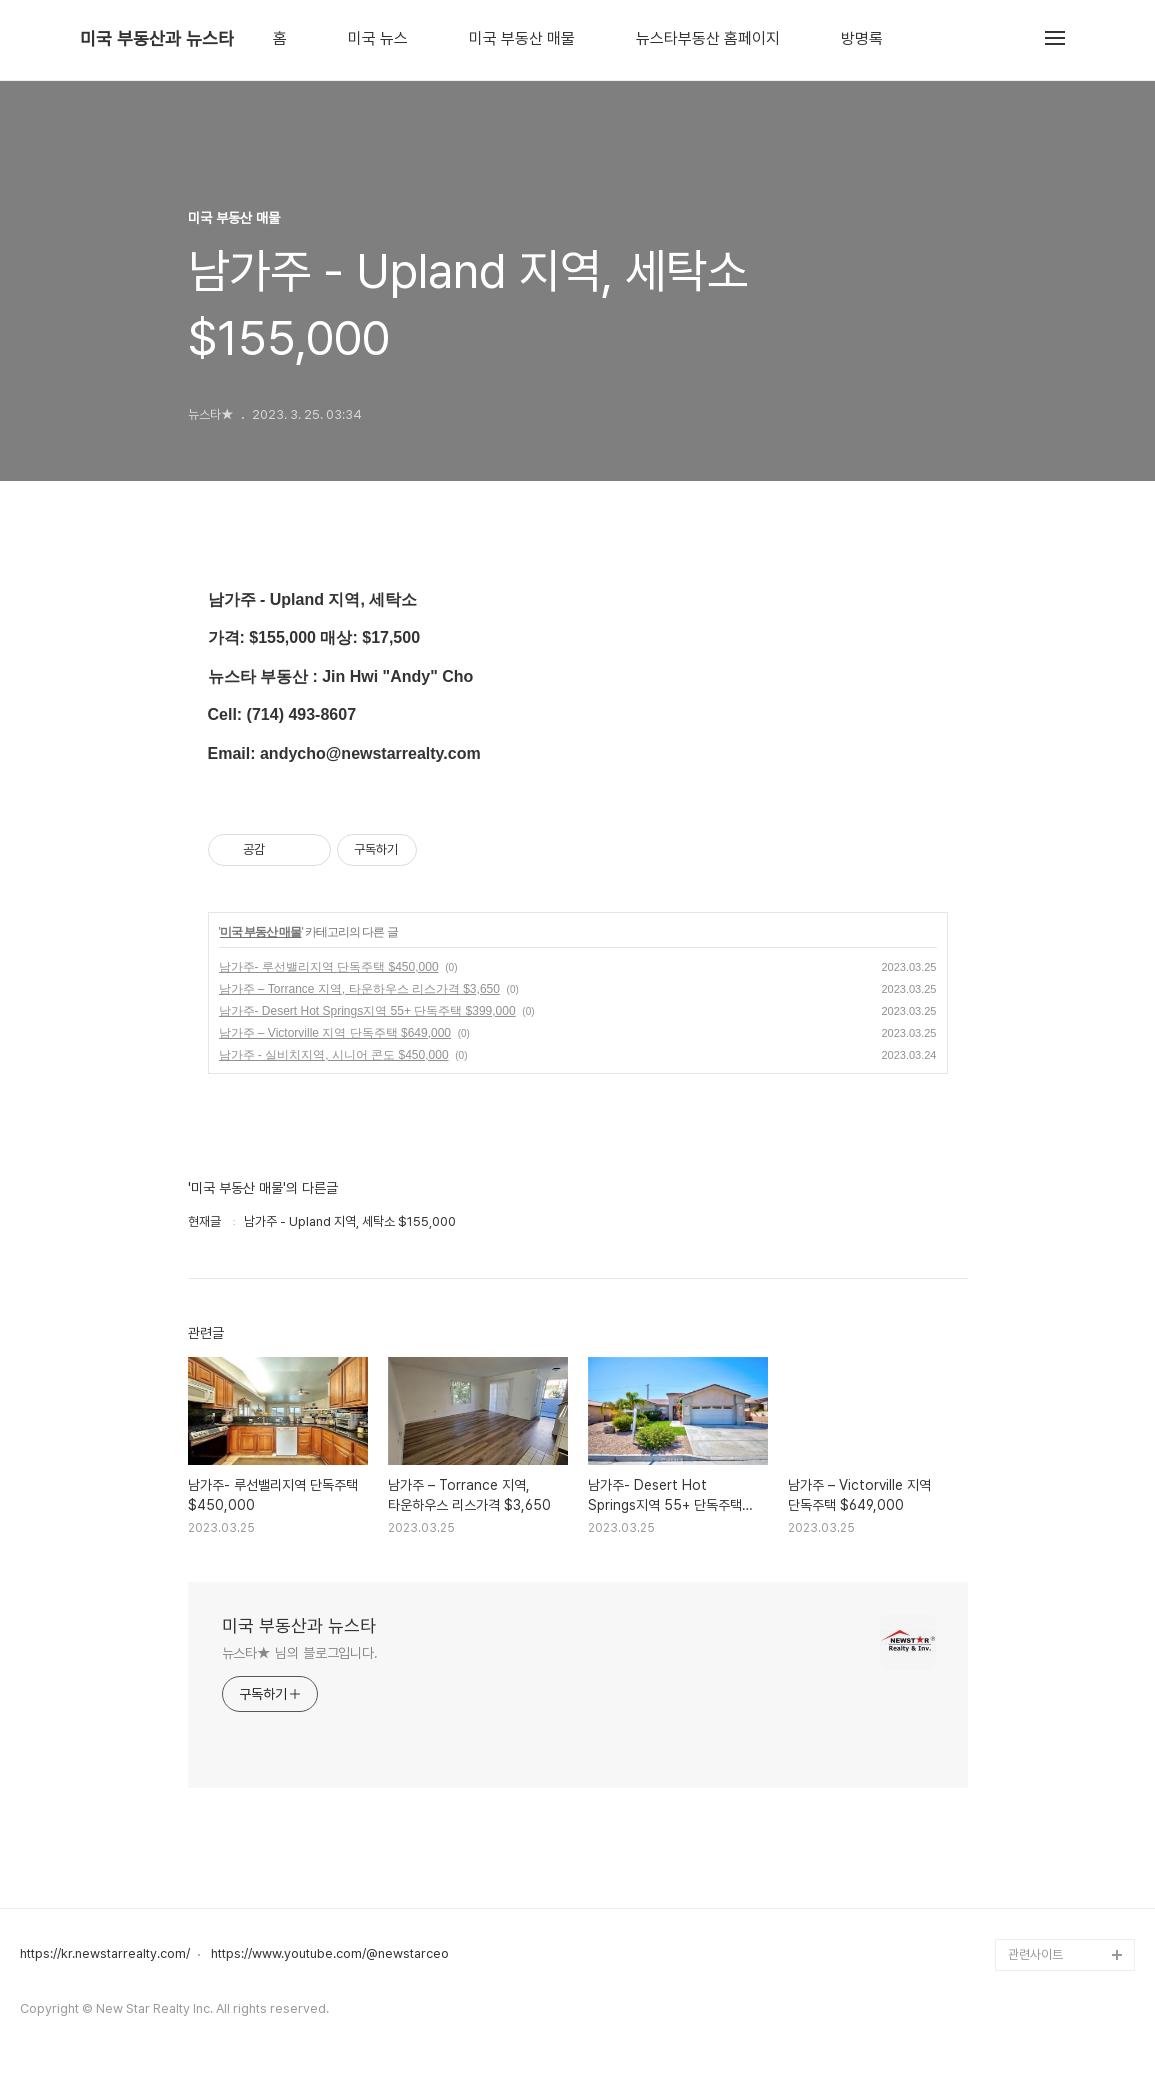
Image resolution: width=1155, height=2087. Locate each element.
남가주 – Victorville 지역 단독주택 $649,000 (335, 1033)
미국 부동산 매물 (522, 39)
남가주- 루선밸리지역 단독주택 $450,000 (329, 967)
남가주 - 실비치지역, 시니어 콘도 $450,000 (334, 1055)
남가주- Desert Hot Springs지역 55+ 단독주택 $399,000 (367, 1011)
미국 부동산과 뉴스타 (157, 39)
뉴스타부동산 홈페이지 (708, 39)
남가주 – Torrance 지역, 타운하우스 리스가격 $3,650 (359, 989)
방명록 (862, 39)
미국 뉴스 (378, 39)
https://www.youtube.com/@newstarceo (330, 1954)
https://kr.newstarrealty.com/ (105, 1954)
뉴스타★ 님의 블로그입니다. (300, 1653)
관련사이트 (1035, 1954)
